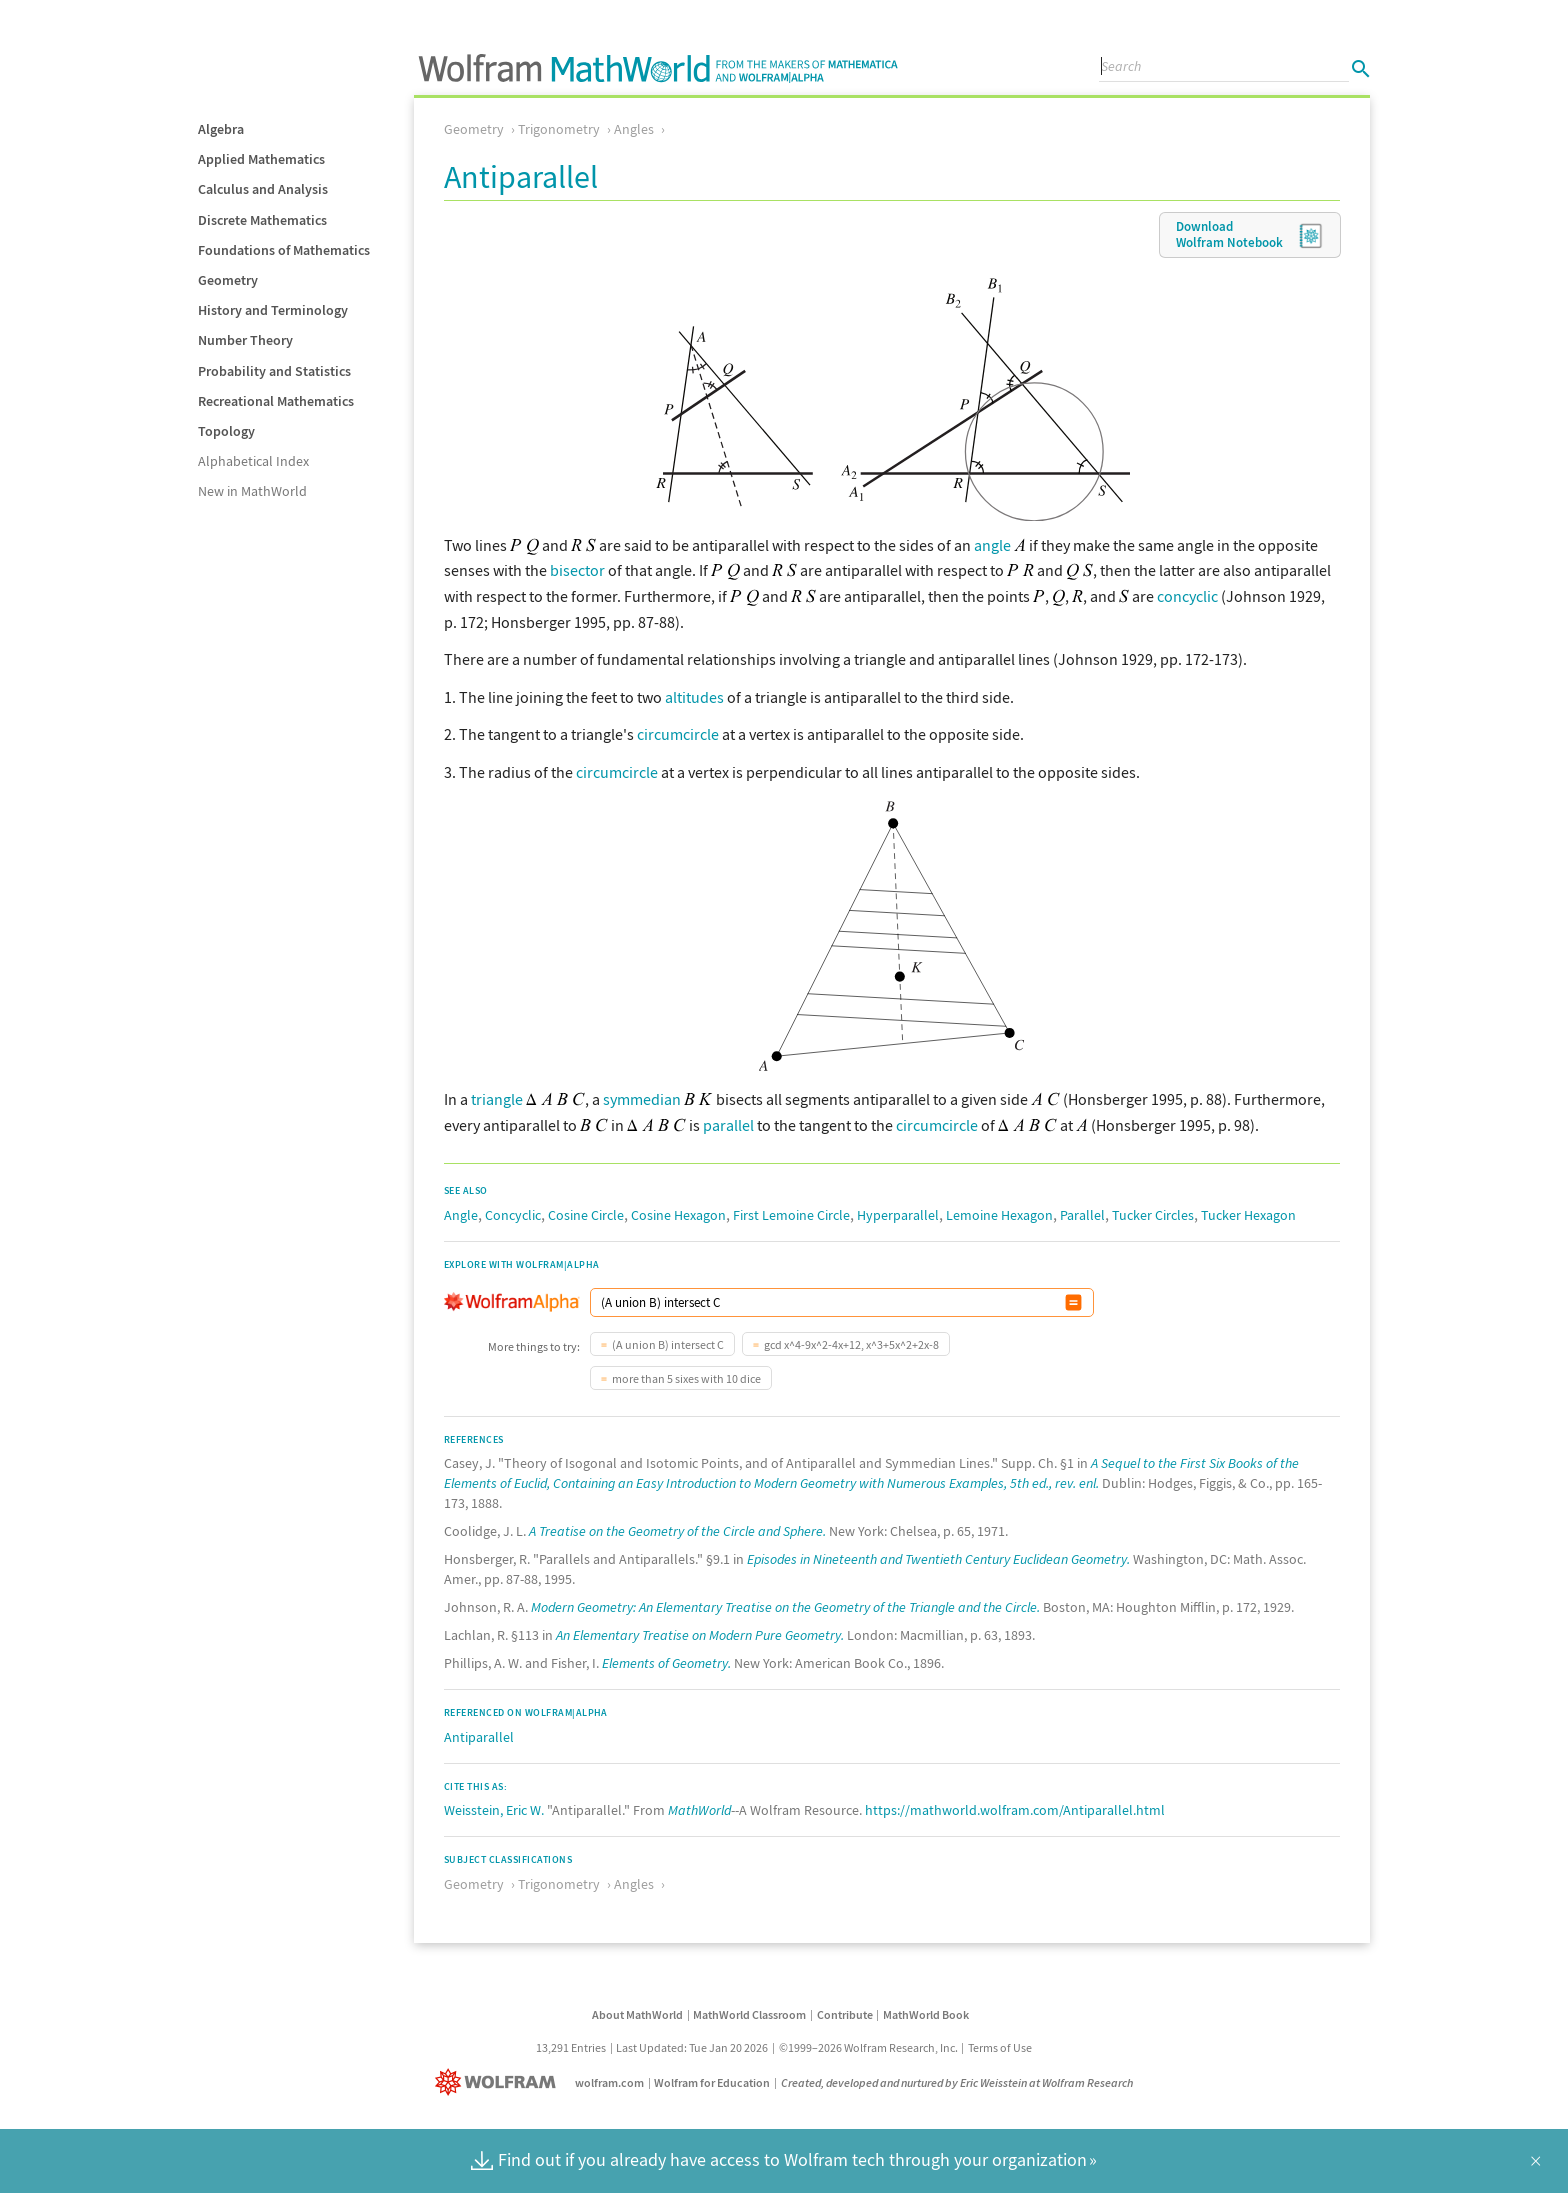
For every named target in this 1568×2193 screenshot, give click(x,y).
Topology (226, 431)
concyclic (1187, 596)
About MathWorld (637, 2014)
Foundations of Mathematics (284, 250)
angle (992, 545)
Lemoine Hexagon (999, 1215)
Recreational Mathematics (276, 401)
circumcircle (678, 734)
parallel (728, 1125)
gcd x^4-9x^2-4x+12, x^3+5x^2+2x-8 (851, 1344)
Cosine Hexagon (678, 1215)
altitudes (694, 697)
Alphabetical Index (253, 461)
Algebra (221, 129)
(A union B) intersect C (668, 1344)
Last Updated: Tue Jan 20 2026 (692, 2047)
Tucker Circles (1153, 1215)
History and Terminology (273, 310)
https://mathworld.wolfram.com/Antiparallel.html (1015, 1810)
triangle (497, 1099)
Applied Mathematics (261, 159)
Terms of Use (1000, 2047)
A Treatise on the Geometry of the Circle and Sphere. (677, 1531)
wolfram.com (609, 2082)
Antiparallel (479, 1737)
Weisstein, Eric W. (494, 1810)
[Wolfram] (499, 2082)
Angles (634, 129)
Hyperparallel (898, 1215)
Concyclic (513, 1215)
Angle (461, 1215)
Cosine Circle (586, 1215)
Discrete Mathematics (262, 220)
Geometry (228, 280)
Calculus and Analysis (263, 189)
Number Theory (245, 340)
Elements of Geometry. (666, 1663)
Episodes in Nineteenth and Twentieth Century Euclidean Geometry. (938, 1559)
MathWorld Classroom (749, 2014)
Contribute (845, 2014)
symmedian (642, 1099)
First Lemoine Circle (791, 1215)
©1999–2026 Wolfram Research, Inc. (868, 2047)
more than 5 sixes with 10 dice (686, 1378)
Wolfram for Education (712, 2082)
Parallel (1082, 1215)
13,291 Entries (571, 2047)
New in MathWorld (252, 491)
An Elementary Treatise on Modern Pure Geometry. (700, 1635)
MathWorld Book (926, 2014)
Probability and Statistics (274, 371)
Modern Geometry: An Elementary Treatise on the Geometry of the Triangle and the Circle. (785, 1607)
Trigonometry (559, 129)
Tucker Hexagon (1248, 1215)
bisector (577, 570)
